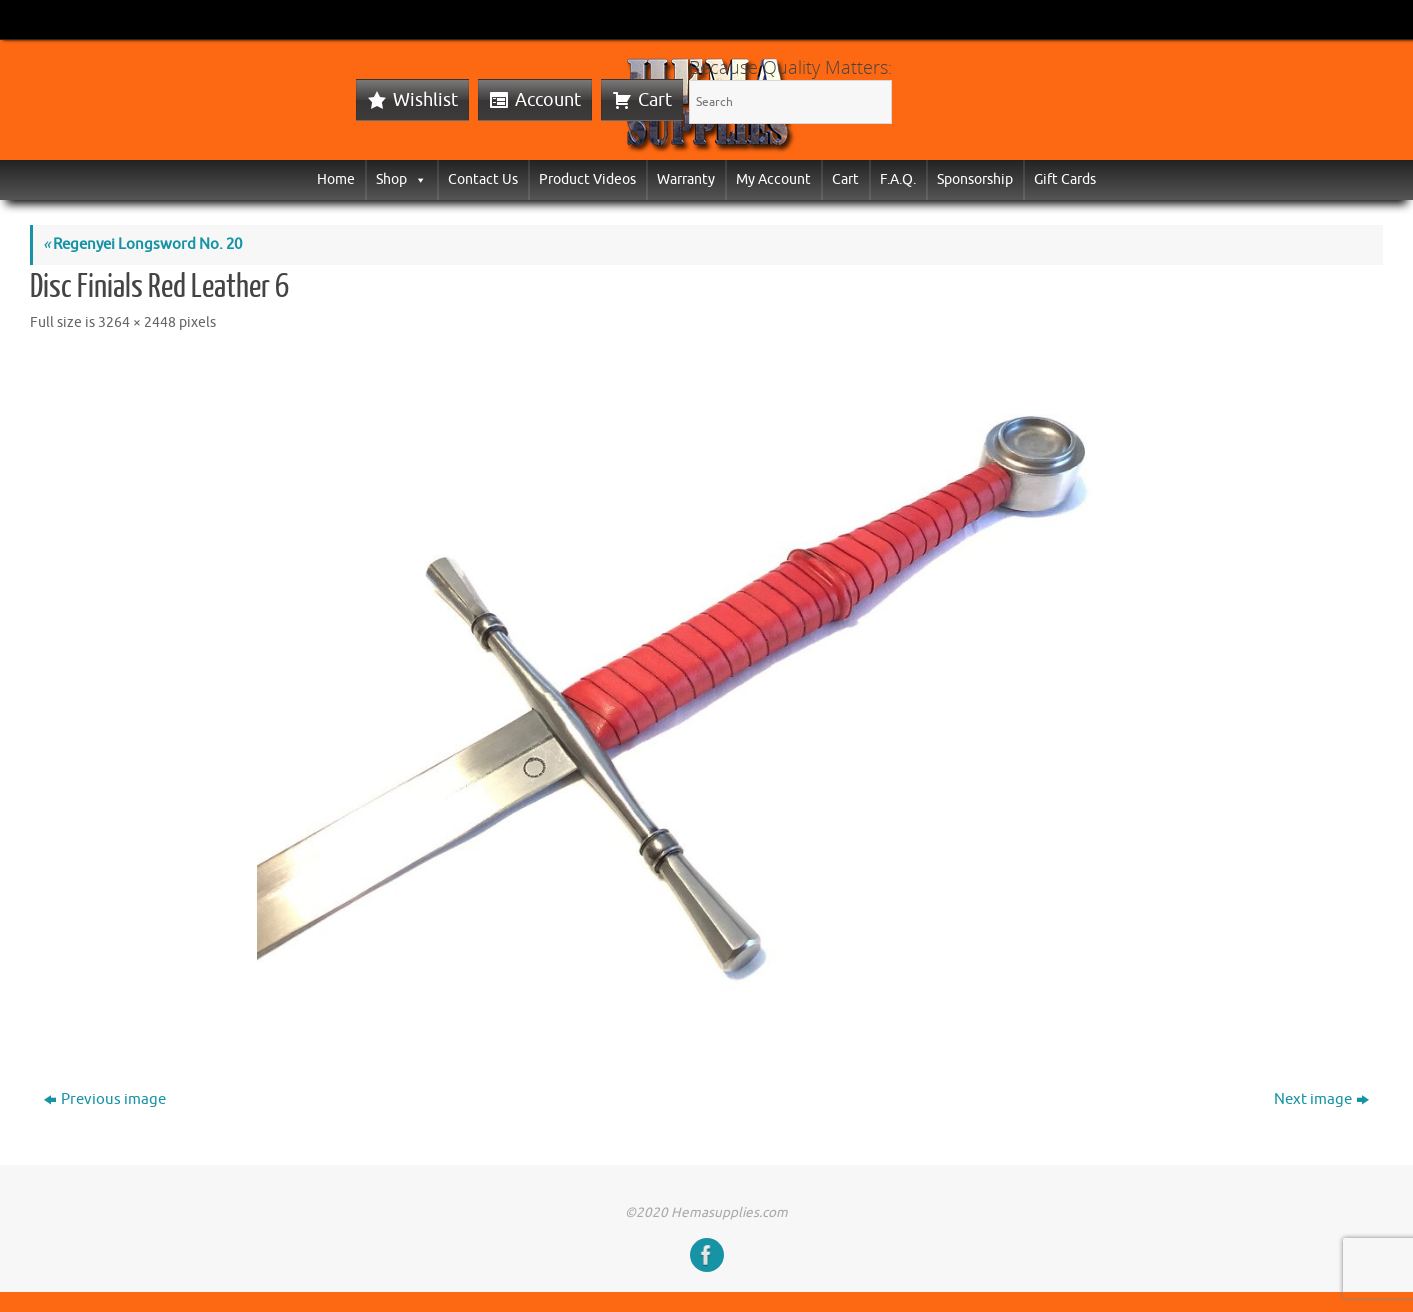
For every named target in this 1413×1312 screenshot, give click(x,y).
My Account (773, 179)
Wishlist (425, 100)
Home (336, 179)
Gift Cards (1065, 179)
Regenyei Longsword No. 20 (142, 244)
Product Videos (587, 179)
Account (548, 100)
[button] (417, 179)
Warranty (686, 179)
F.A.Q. (898, 179)
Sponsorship (975, 179)
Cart (655, 100)
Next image (1321, 1099)
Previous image (105, 1099)
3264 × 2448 (137, 322)
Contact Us (483, 179)
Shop (401, 179)
